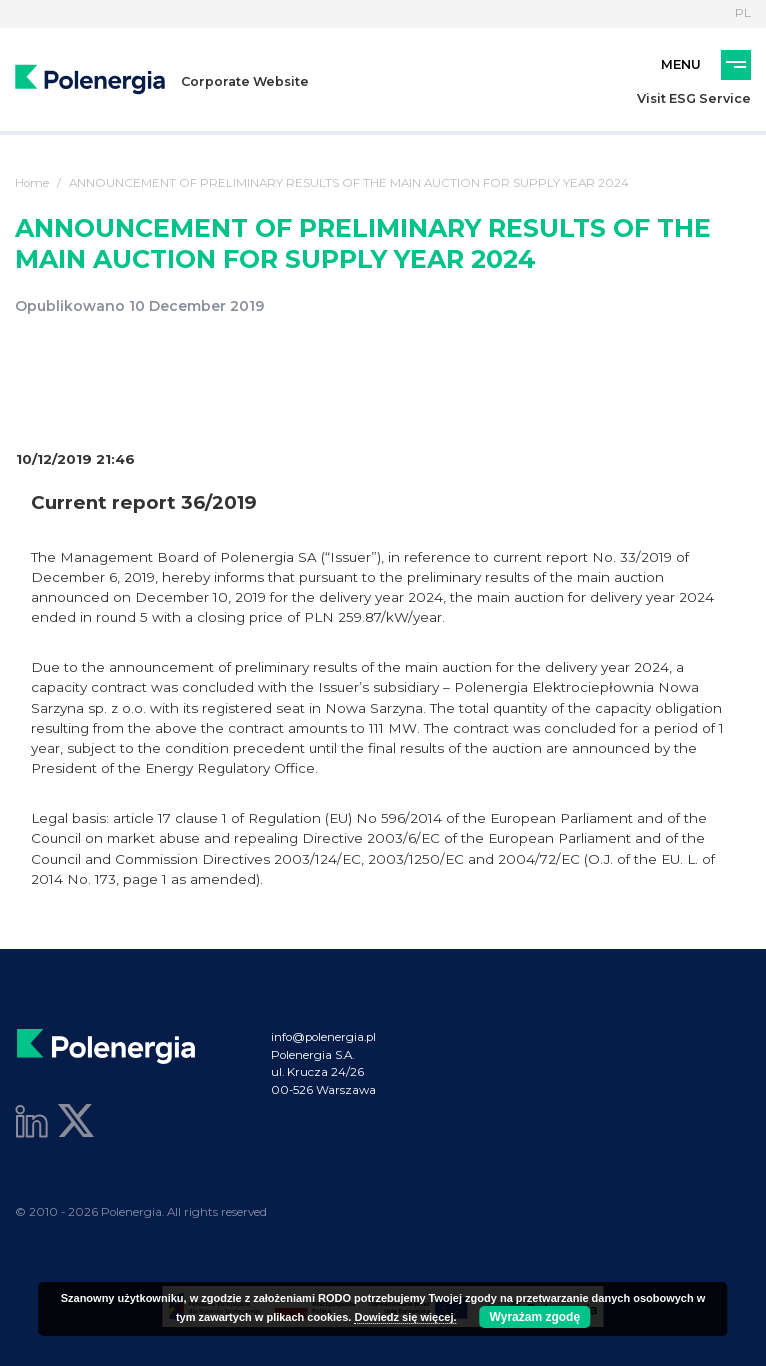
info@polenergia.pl (323, 1037)
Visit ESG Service (694, 98)
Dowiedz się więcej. (405, 1317)
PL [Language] (743, 13)
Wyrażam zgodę (535, 1317)
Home (32, 183)
